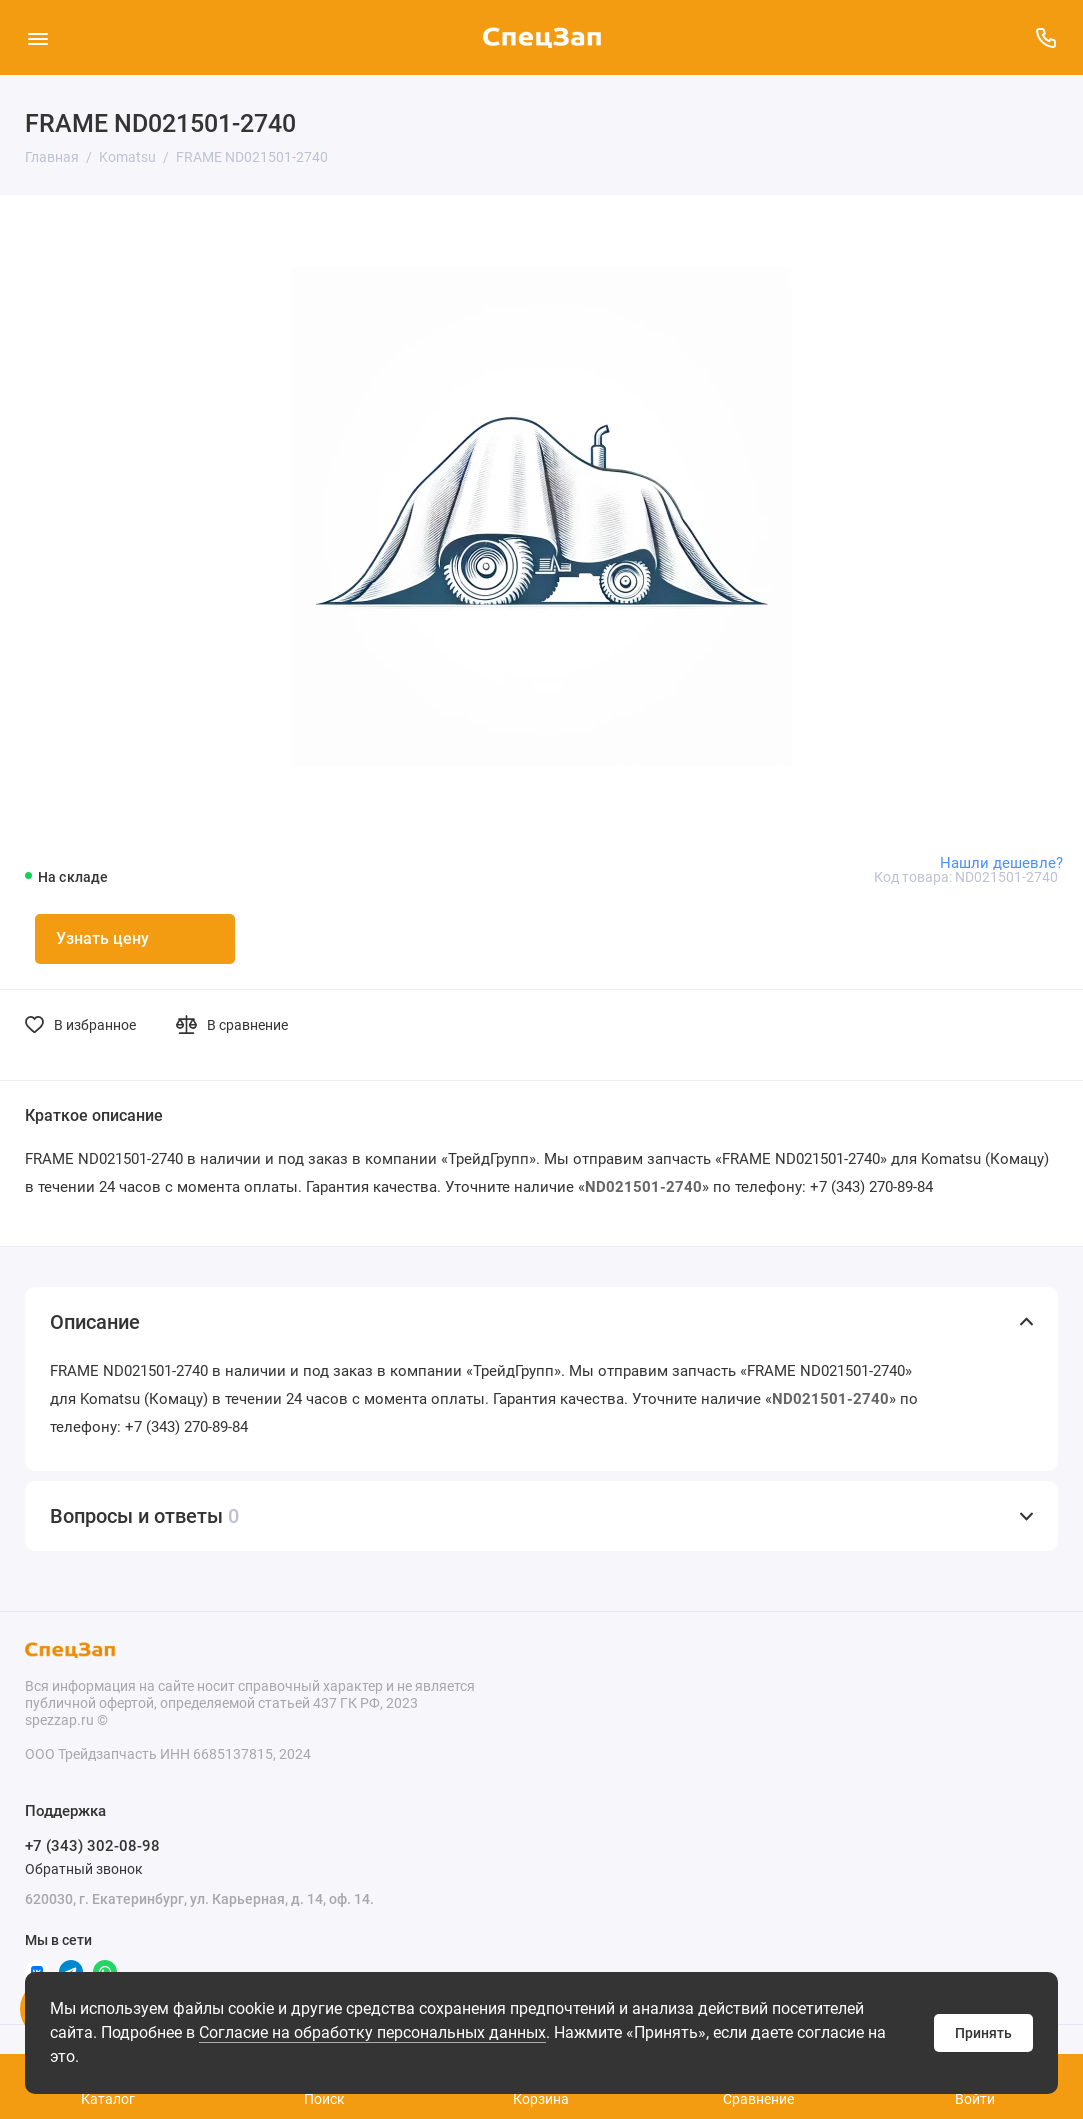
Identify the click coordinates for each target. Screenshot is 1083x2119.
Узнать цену (102, 938)
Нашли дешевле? (1001, 863)
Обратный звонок (84, 1869)
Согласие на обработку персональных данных (372, 2032)
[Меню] (37, 37)
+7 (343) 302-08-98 (92, 1846)
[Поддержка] (1045, 37)
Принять (983, 2033)
